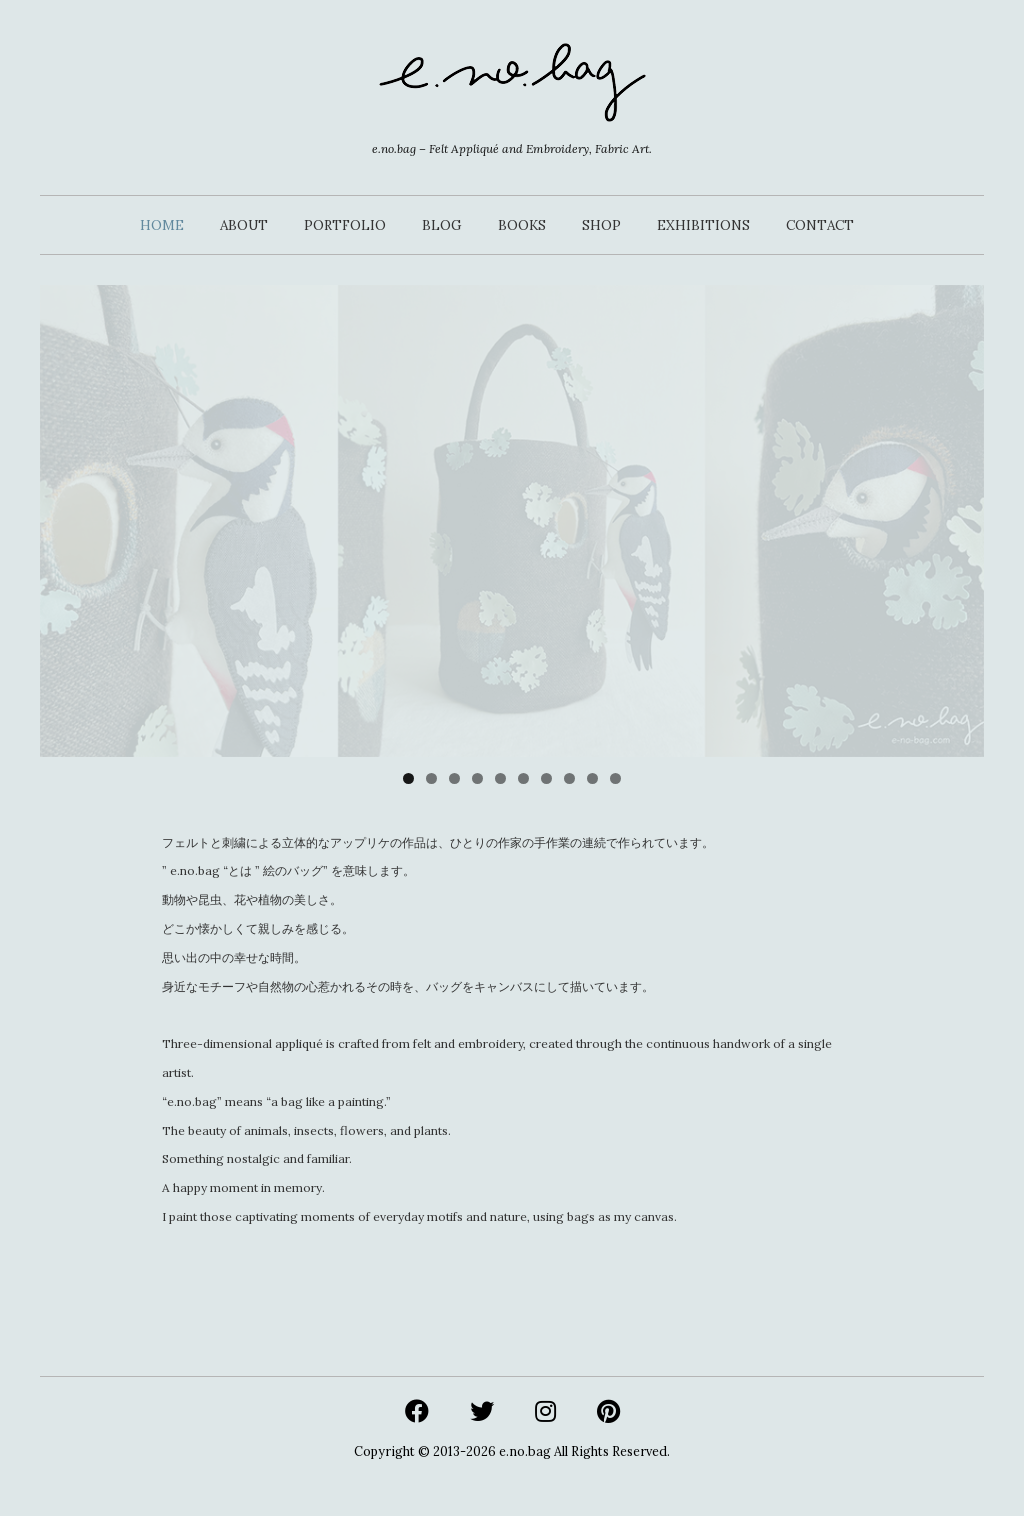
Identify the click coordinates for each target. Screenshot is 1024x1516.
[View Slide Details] (512, 521)
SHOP (601, 225)
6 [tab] (523, 778)
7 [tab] (546, 778)
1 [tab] (408, 778)
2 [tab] (431, 778)
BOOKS (522, 225)
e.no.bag (525, 1451)
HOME (162, 225)
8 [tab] (569, 778)
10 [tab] (615, 778)
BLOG (442, 225)
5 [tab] (500, 778)
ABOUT (244, 225)
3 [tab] (454, 778)
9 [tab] (592, 778)
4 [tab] (477, 778)
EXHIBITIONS (703, 225)
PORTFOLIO (345, 225)
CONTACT (820, 225)
